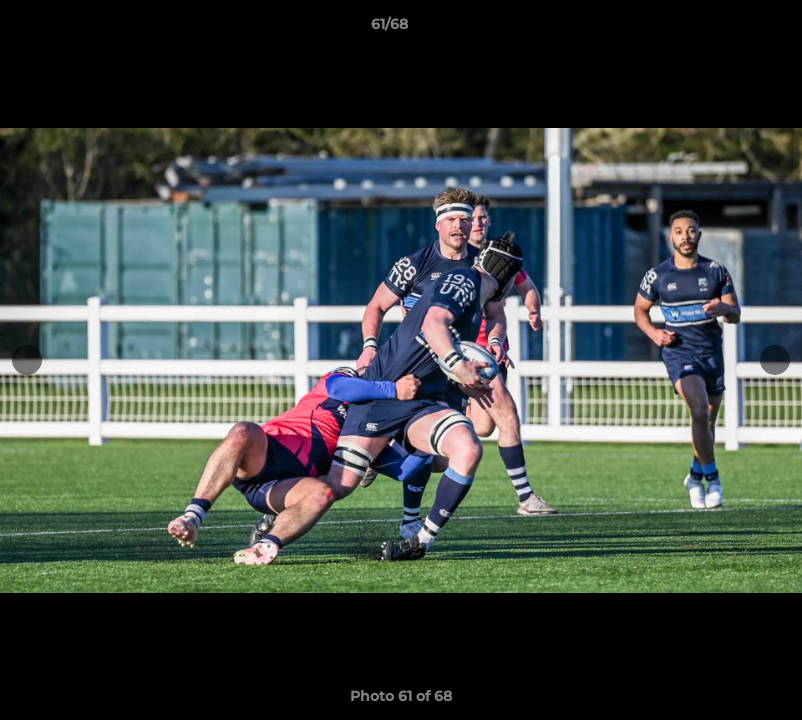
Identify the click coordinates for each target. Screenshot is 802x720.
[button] (718, 29)
